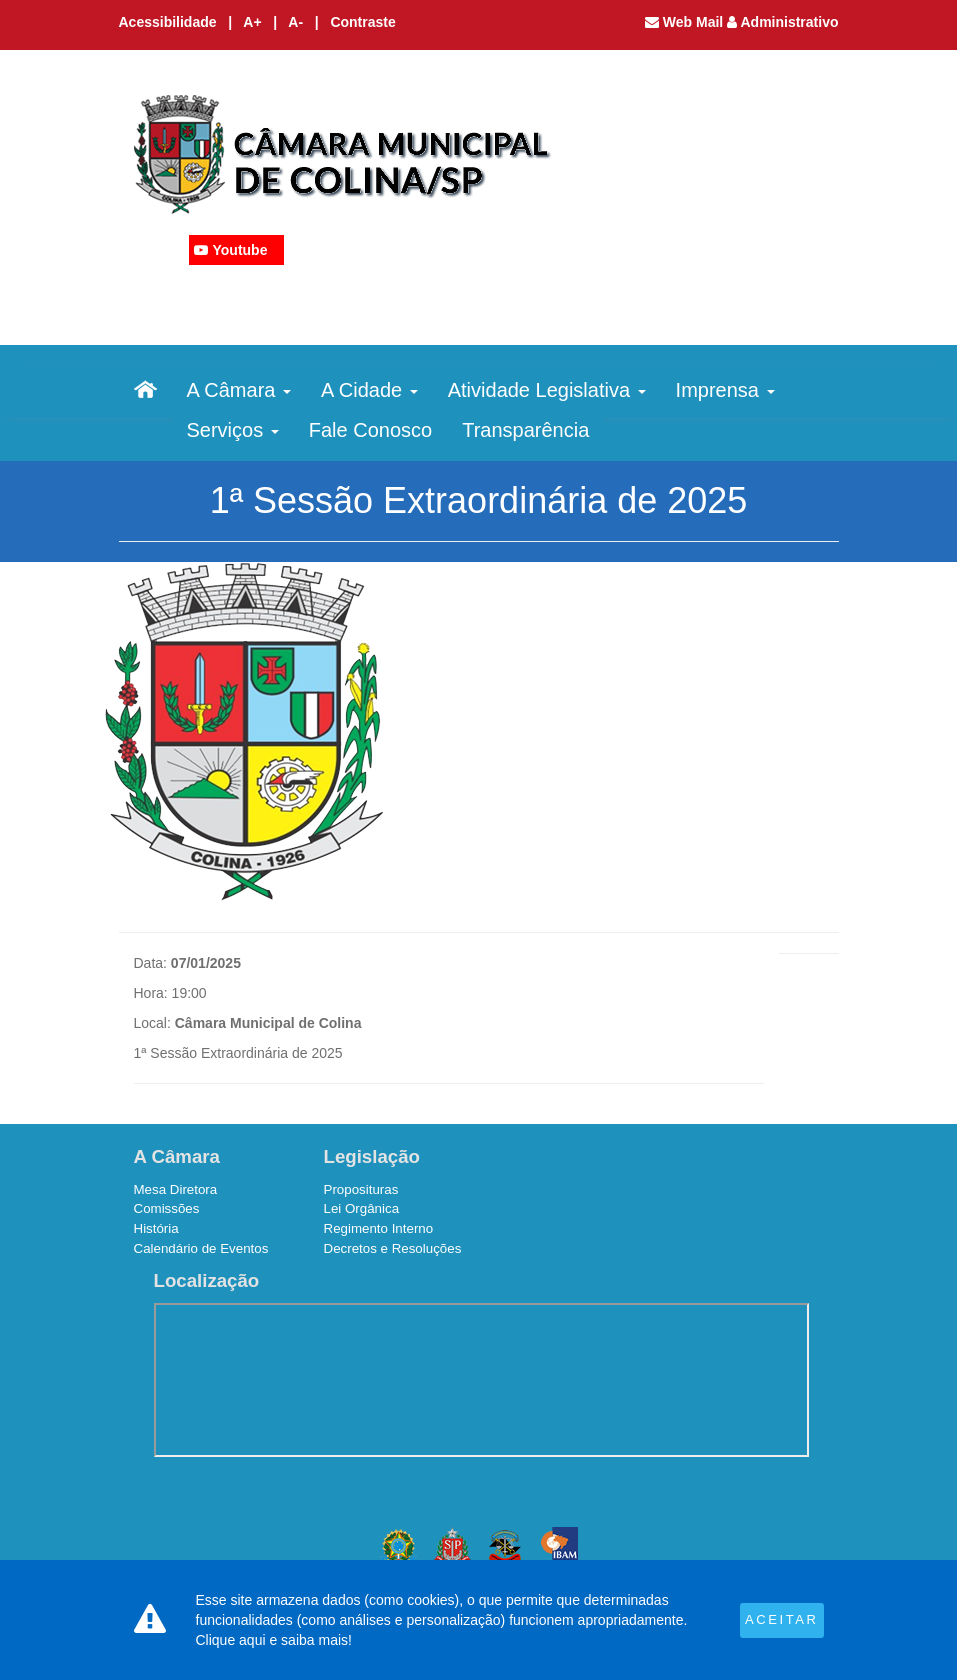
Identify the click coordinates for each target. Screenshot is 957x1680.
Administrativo (782, 22)
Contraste (362, 22)
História (156, 1228)
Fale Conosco (370, 430)
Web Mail (686, 22)
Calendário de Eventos (201, 1248)
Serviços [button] (233, 430)
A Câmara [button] (239, 390)
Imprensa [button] (725, 390)
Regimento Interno (379, 1228)
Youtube (240, 250)
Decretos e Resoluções (393, 1248)
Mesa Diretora (176, 1189)
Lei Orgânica (362, 1208)
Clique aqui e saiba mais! (274, 1640)
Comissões (167, 1208)
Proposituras (361, 1189)
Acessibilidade (168, 22)
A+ (254, 22)
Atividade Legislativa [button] (547, 390)
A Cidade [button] (369, 390)
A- (297, 22)
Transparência (525, 430)
